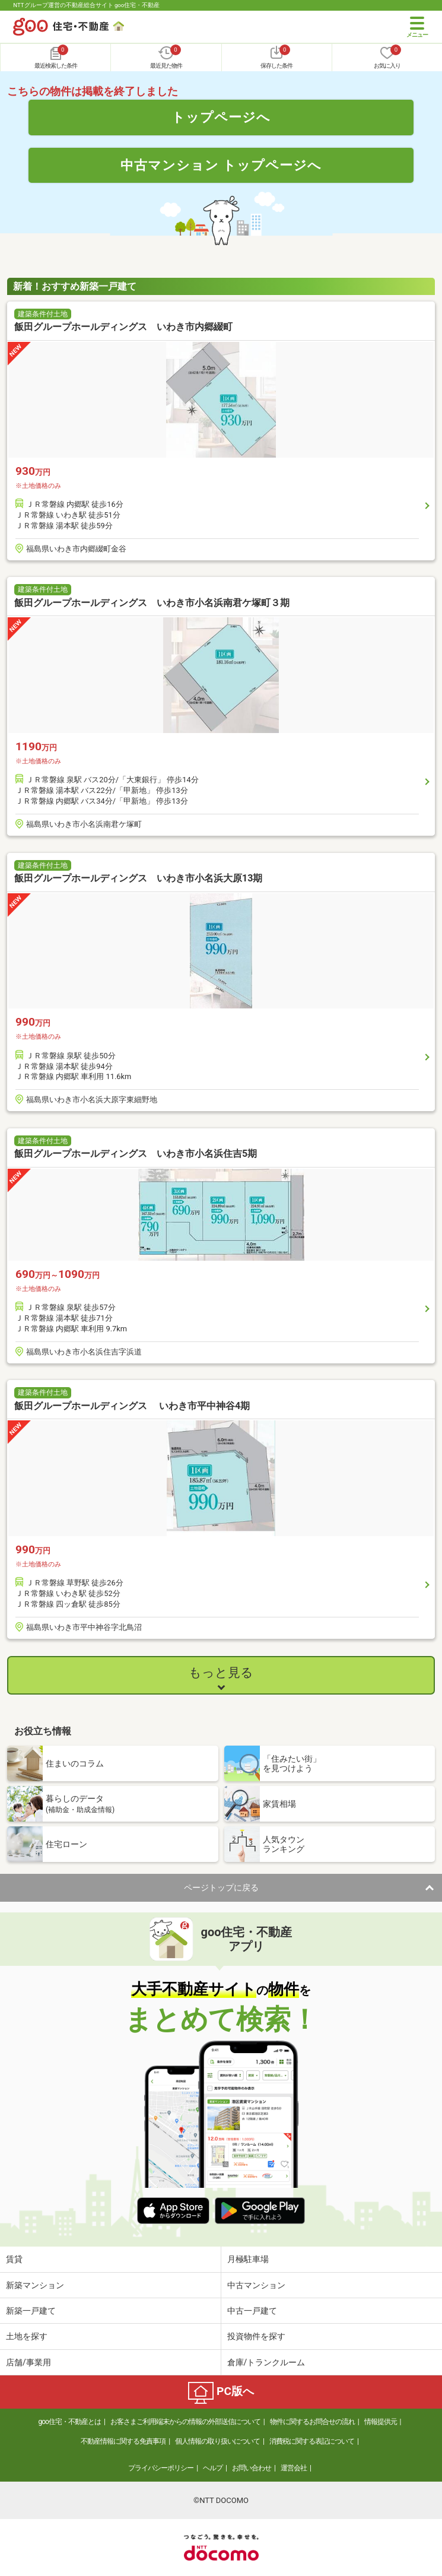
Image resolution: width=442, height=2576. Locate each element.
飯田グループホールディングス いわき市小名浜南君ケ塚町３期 (152, 602)
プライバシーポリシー (160, 2468)
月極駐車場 (248, 2259)
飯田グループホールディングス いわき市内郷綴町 (123, 326)
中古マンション (256, 2285)
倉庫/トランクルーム (266, 2362)
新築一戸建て (31, 2310)
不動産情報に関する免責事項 (123, 2441)
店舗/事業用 (28, 2362)
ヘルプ (212, 2468)
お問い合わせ (251, 2468)
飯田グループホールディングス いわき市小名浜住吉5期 (135, 1153)
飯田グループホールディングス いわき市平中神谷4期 (132, 1405)
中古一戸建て (252, 2310)
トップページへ (221, 117)
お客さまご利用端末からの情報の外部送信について (185, 2422)
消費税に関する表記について (311, 2441)
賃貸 (14, 2259)
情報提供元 (380, 2422)
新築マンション (35, 2285)
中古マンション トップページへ (221, 165)
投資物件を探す (256, 2336)
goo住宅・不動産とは (69, 2422)
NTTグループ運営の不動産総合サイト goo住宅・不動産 (86, 5)
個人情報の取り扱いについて (217, 2441)
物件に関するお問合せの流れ (312, 2422)
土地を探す (26, 2336)
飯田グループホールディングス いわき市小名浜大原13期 (138, 878)
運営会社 (294, 2468)
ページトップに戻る (221, 1887)
